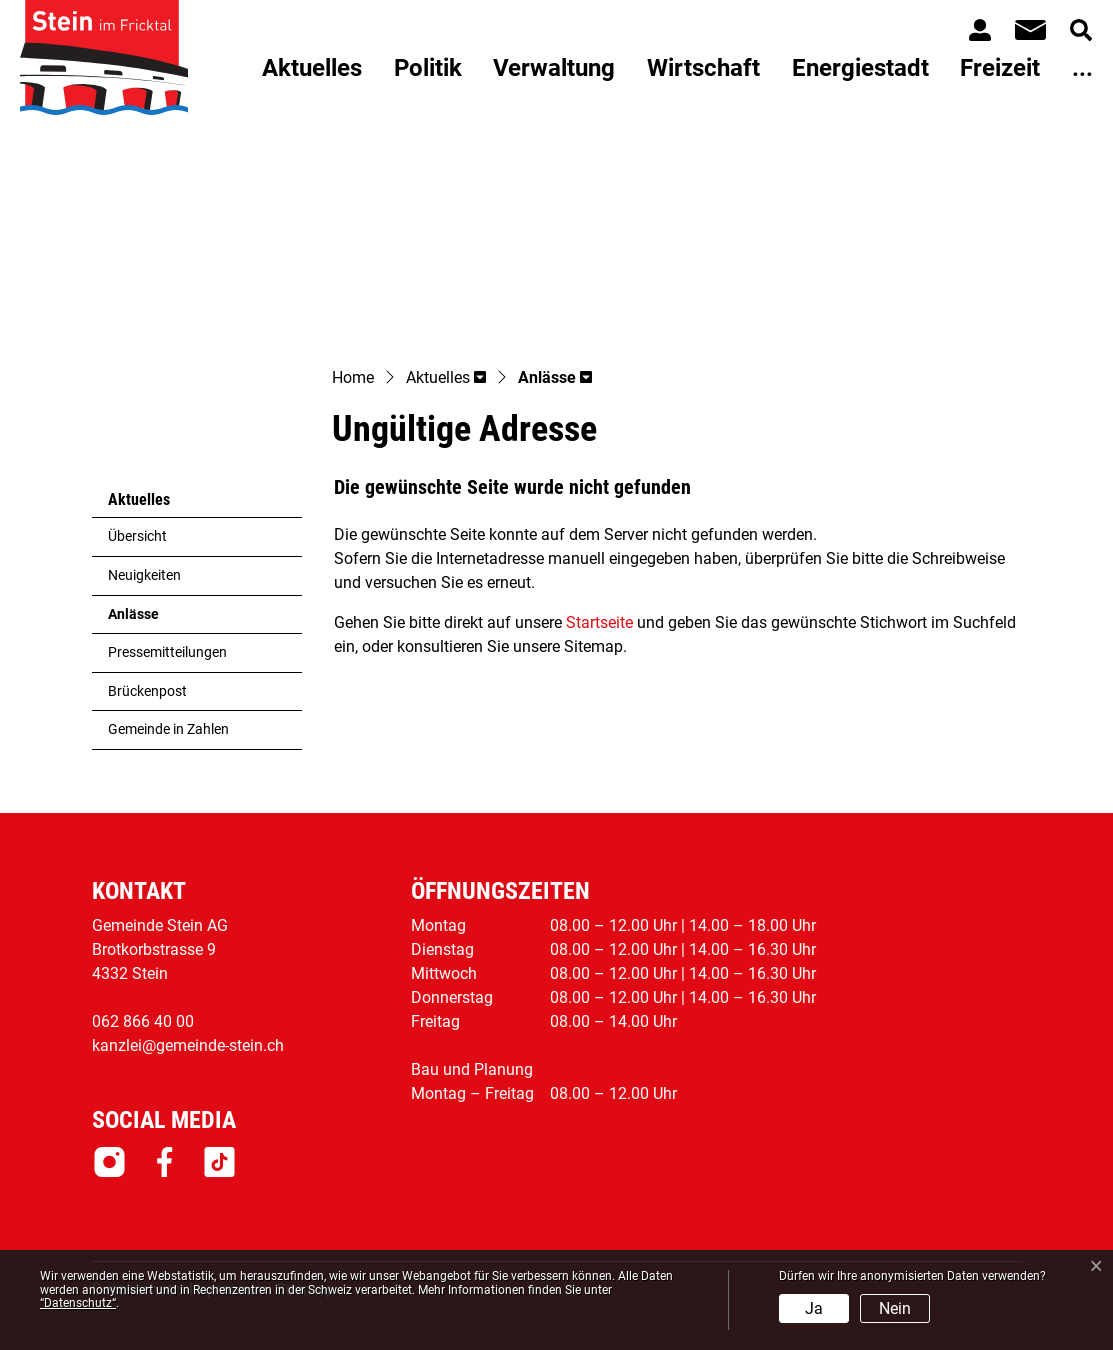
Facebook (164, 1162)
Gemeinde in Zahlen (168, 729)
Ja (814, 1308)
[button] (446, 379)
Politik (428, 68)
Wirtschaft (703, 68)
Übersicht (137, 536)
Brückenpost (147, 691)
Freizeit (1000, 68)
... (1082, 68)
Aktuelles (312, 68)
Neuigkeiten (144, 575)
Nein (895, 1308)
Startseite (599, 622)
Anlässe (157, 620)
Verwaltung (554, 68)
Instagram (109, 1162)
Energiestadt (860, 68)
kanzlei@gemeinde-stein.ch (188, 1045)
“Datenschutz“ (78, 1303)
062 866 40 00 (143, 1021)
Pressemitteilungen (167, 652)
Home (353, 377)
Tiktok (219, 1162)
